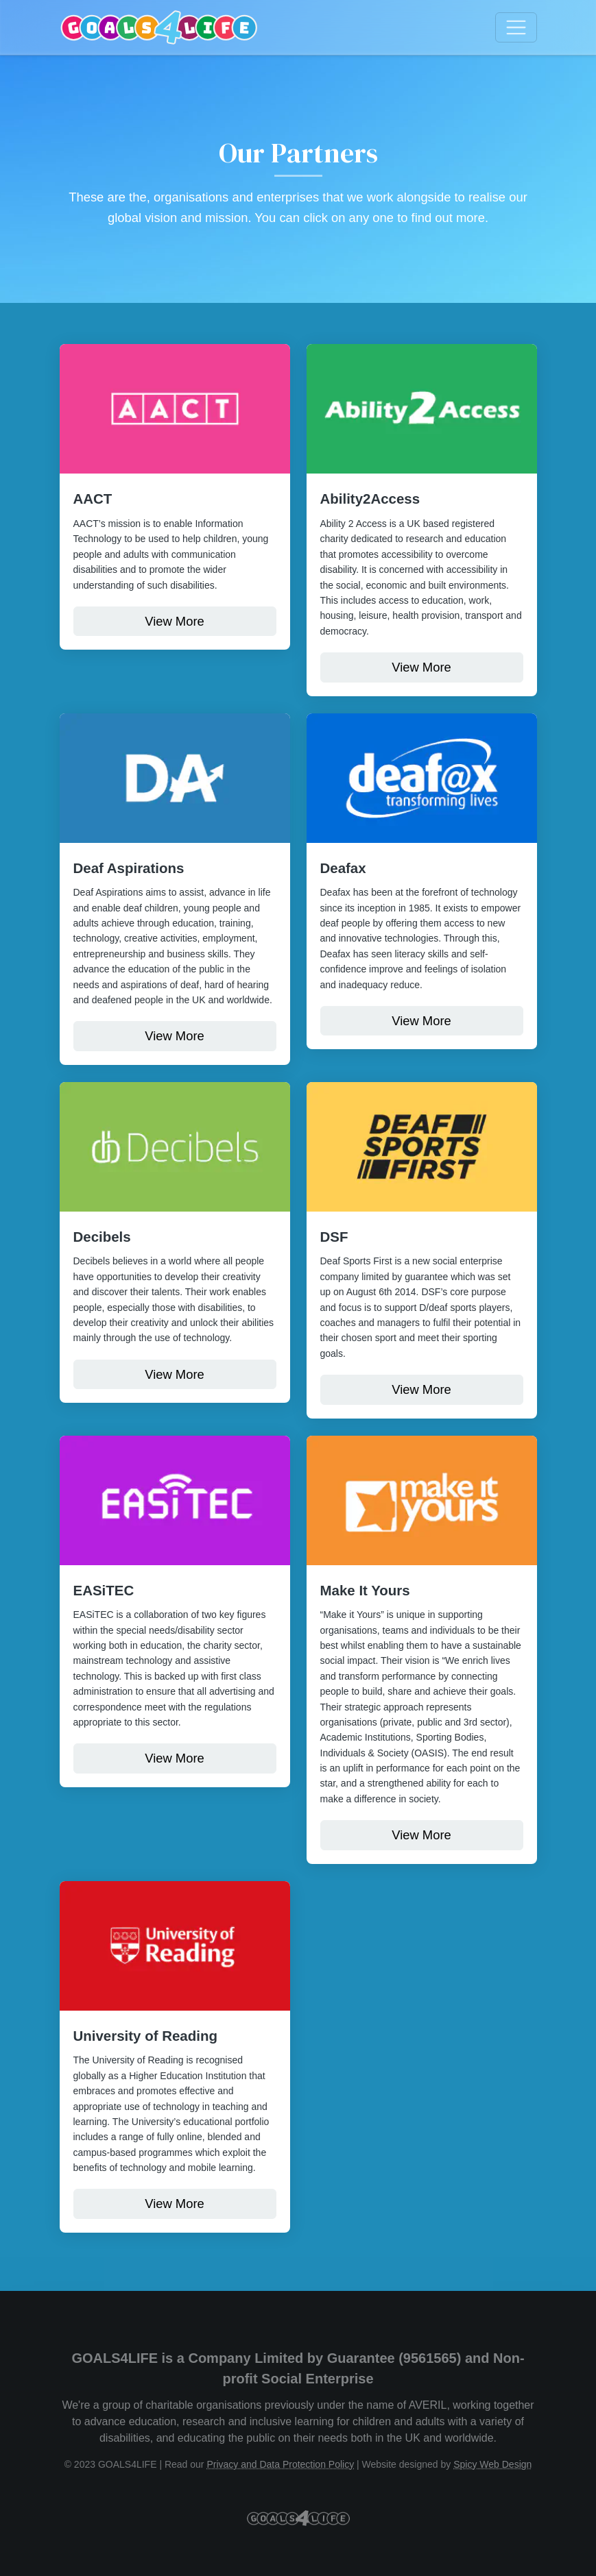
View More (174, 621)
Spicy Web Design (492, 2464)
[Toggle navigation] (516, 27)
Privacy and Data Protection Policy (280, 2464)
